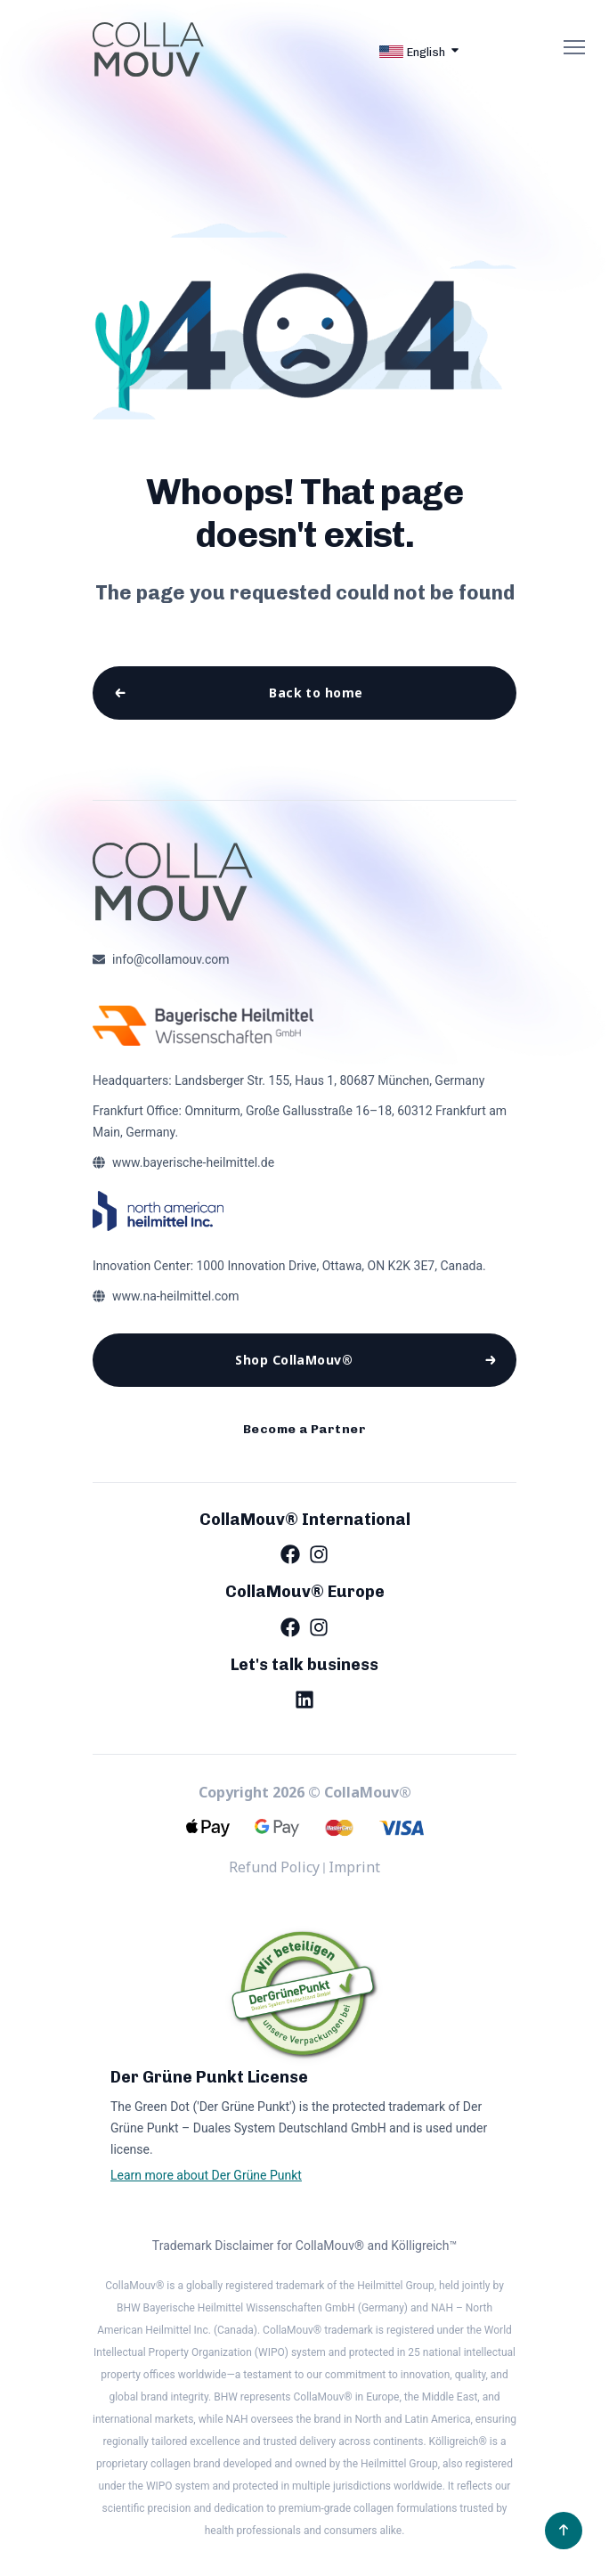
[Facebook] (290, 1571)
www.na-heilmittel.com (176, 1302)
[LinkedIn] (304, 1715)
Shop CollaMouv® (294, 1368)
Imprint (354, 1885)
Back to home (314, 695)
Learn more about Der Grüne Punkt (206, 2192)
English (412, 52)
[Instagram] (319, 1571)
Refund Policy (274, 1885)
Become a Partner (304, 1444)
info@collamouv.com (171, 965)
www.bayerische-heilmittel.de (193, 1169)
